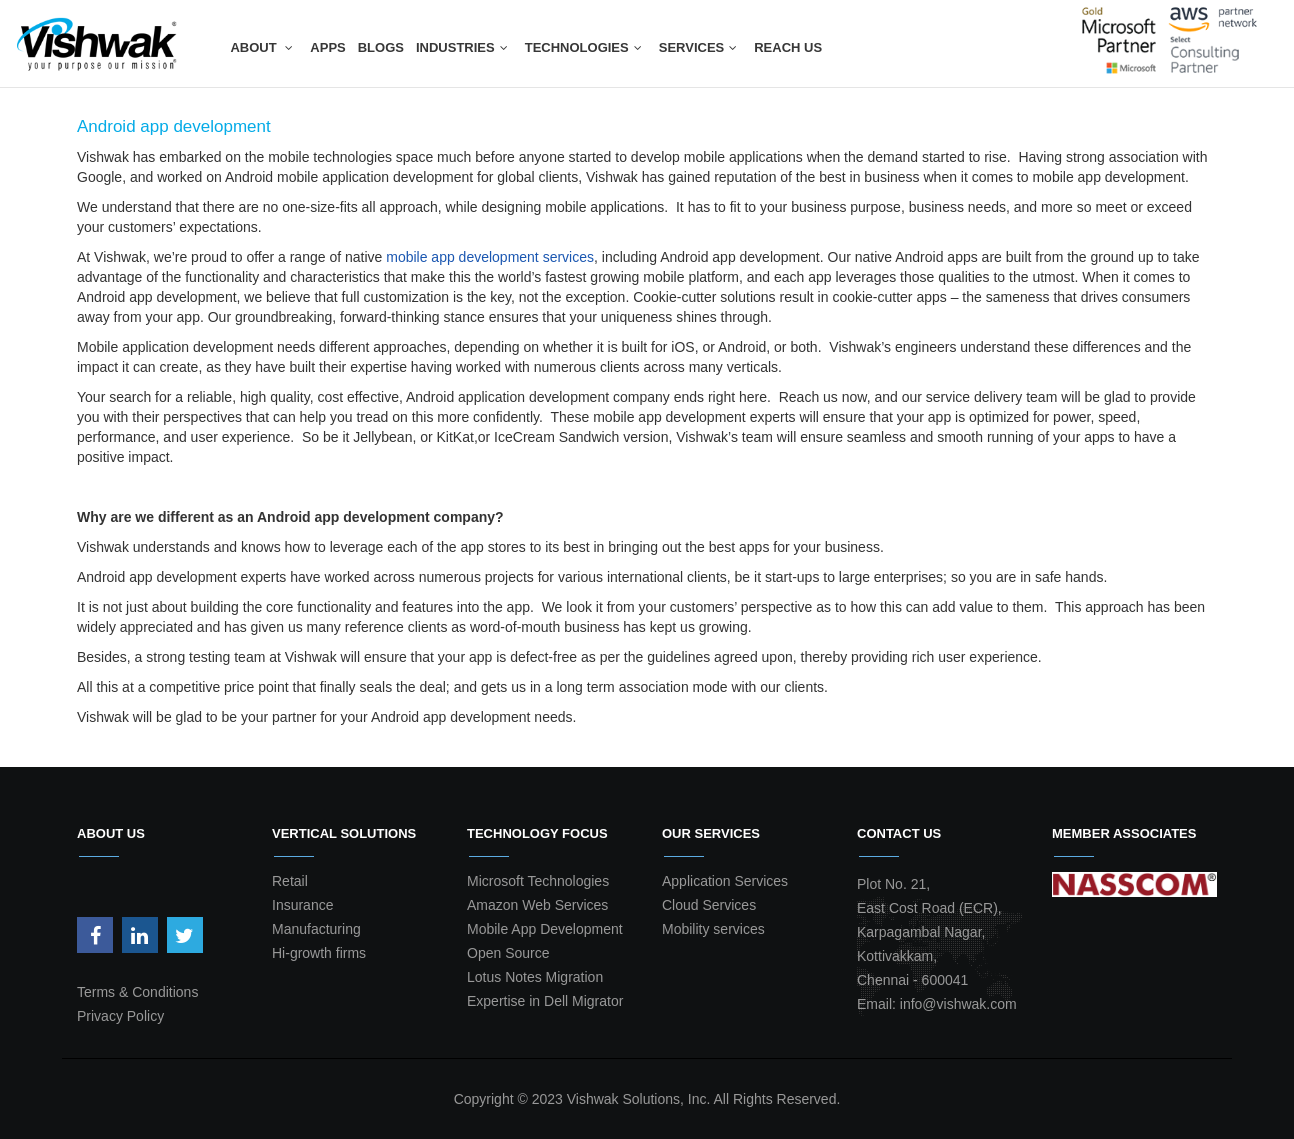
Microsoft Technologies (538, 881)
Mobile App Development (545, 929)
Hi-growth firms (319, 953)
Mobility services (713, 929)
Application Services (725, 881)
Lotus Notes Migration (535, 977)
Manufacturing (316, 929)
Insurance (302, 905)
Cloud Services (709, 905)
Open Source (508, 953)
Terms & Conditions (137, 992)
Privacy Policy (120, 1016)
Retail (290, 881)
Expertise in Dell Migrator (545, 1001)
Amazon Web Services (537, 905)
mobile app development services (490, 257)
